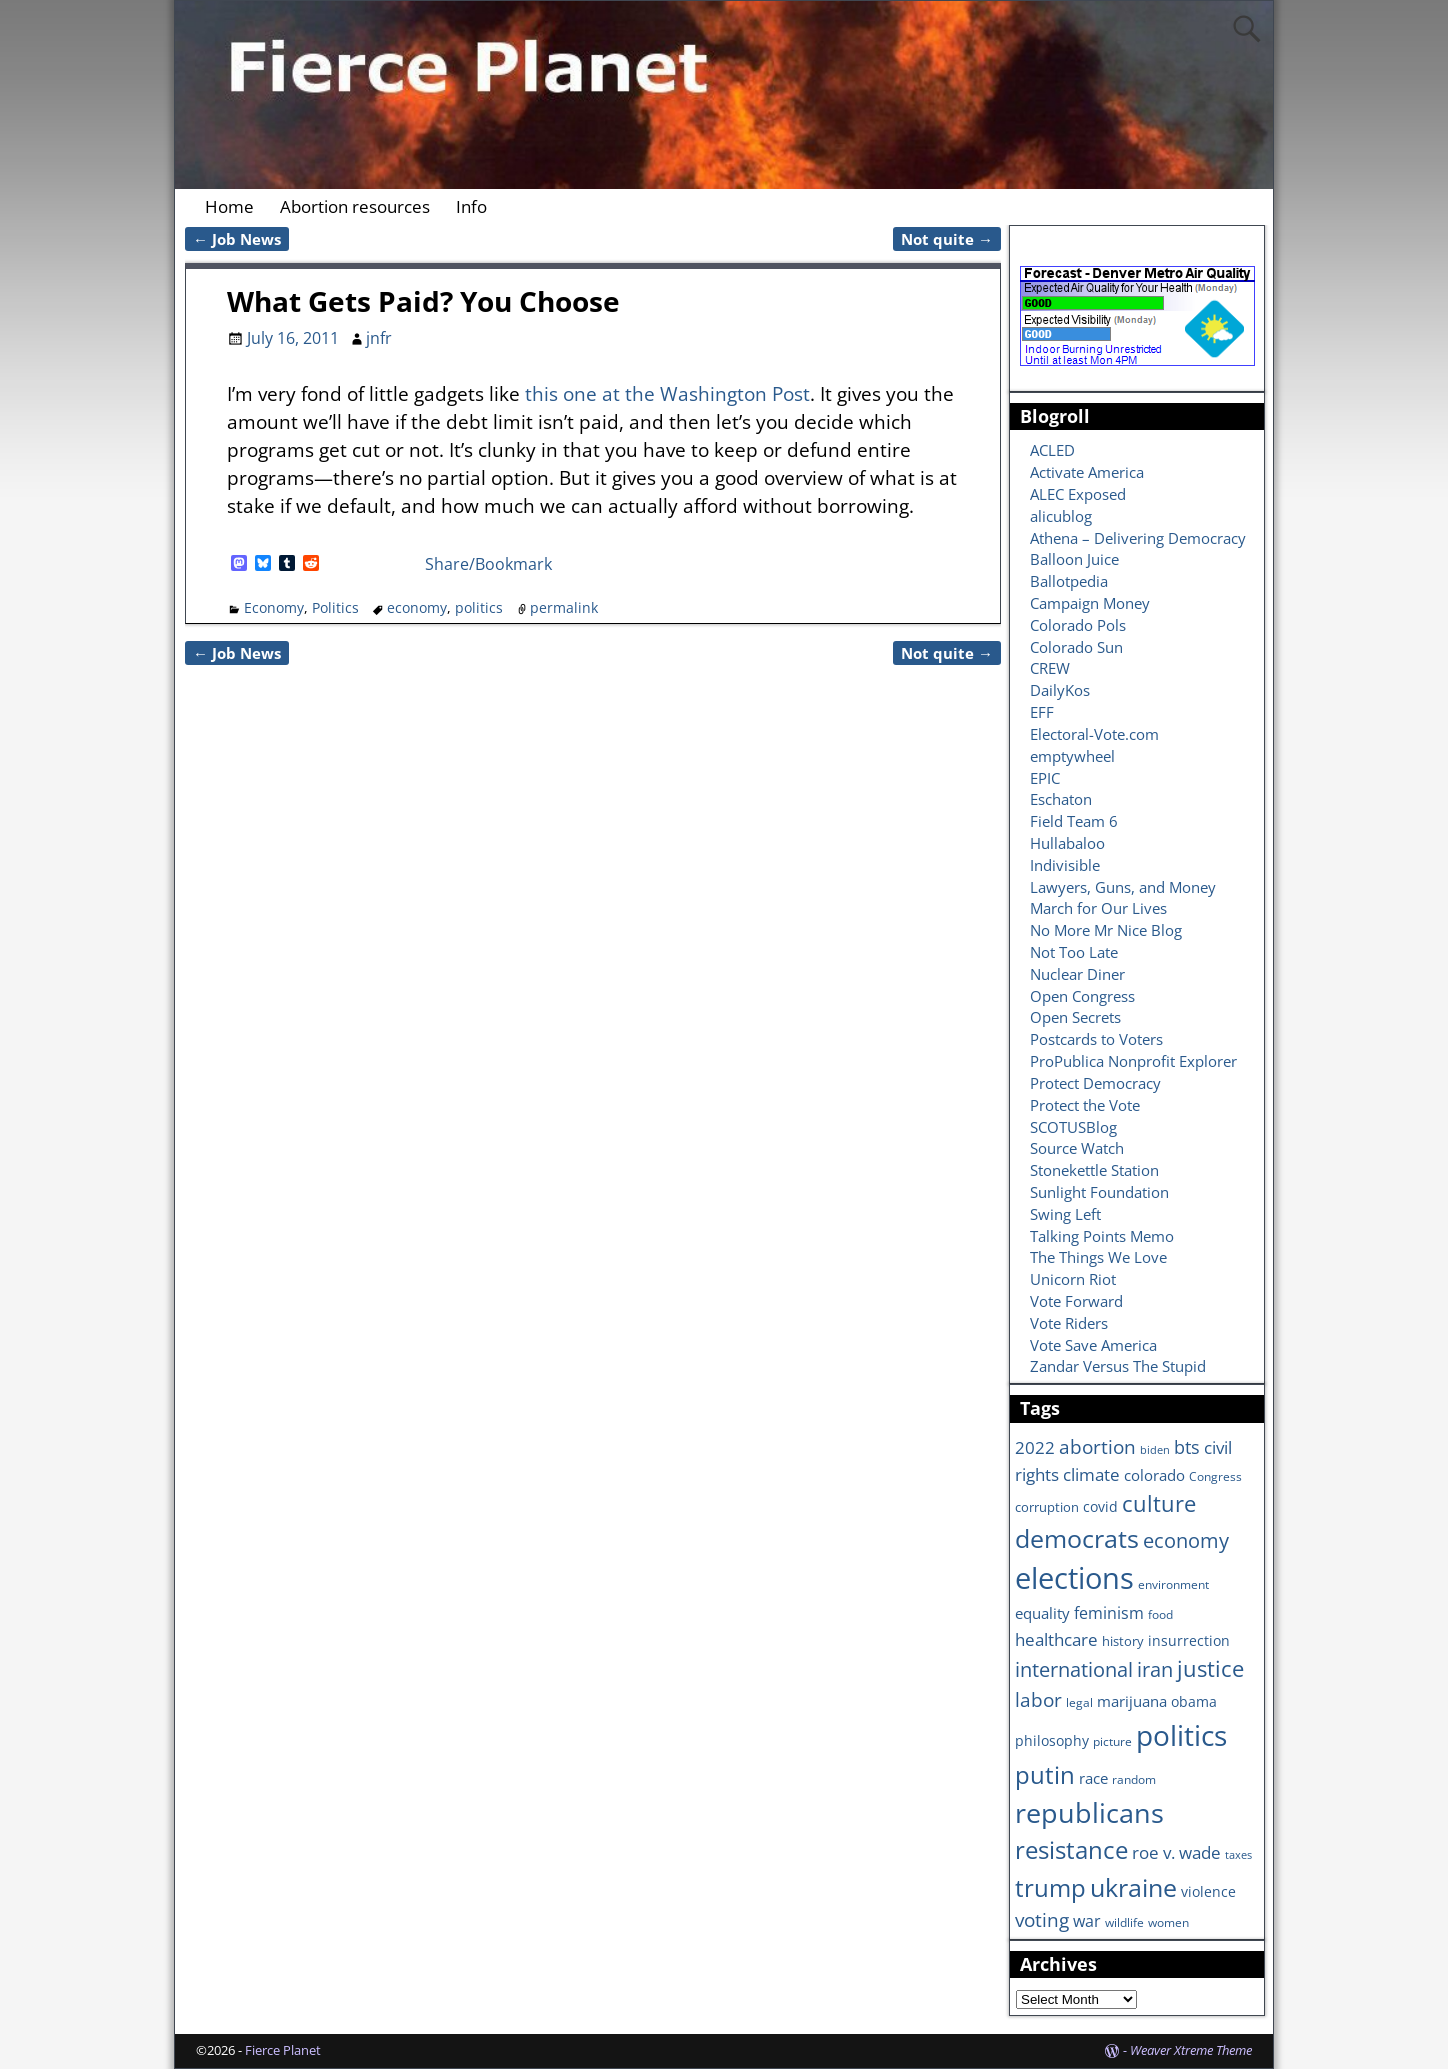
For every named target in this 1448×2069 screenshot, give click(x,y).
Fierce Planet (283, 2050)
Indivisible (1065, 865)
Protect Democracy (1095, 1083)
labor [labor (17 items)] (1038, 1699)
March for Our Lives (1098, 908)
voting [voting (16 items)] (1042, 1920)
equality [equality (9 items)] (1042, 1613)
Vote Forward (1076, 1301)
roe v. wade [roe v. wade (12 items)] (1176, 1852)
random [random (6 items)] (1134, 1779)
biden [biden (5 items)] (1155, 1450)
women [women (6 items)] (1168, 1922)
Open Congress (1082, 996)
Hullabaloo (1067, 843)
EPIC (1045, 778)
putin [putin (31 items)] (1045, 1774)
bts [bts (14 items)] (1187, 1447)
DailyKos (1060, 690)
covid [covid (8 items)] (1100, 1506)
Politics (335, 607)
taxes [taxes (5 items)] (1238, 1855)
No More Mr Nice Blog (1106, 930)
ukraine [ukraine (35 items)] (1133, 1887)
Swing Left (1065, 1214)
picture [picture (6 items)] (1112, 1741)
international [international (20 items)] (1074, 1669)
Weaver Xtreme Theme (1191, 2050)
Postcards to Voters (1096, 1039)
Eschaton (1061, 799)
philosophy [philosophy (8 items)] (1052, 1740)
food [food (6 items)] (1160, 1614)
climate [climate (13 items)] (1091, 1474)
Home (229, 206)
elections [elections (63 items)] (1074, 1578)
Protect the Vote (1085, 1105)
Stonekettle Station (1094, 1170)
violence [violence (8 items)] (1208, 1891)
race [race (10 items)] (1093, 1778)
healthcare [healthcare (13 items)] (1056, 1639)
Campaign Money (1090, 603)
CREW (1050, 668)
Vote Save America (1093, 1345)
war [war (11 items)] (1087, 1921)
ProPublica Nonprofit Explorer (1133, 1061)
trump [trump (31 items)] (1050, 1887)
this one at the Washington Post (667, 393)
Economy (274, 607)
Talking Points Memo (1102, 1236)
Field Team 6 (1074, 821)
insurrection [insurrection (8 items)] (1189, 1640)
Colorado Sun (1076, 647)
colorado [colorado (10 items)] (1154, 1475)
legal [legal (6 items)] (1079, 1702)
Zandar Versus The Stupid (1118, 1366)
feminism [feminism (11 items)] (1109, 1613)
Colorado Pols (1078, 625)
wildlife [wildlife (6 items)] (1124, 1922)
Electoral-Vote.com (1094, 734)
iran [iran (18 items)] (1155, 1669)
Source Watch (1077, 1148)
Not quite (947, 239)
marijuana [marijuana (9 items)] (1132, 1701)
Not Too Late (1074, 952)
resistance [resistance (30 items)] (1071, 1850)
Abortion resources (355, 206)
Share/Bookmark (488, 564)
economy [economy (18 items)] (1186, 1540)
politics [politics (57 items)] (1181, 1735)
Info (471, 206)
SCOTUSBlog (1073, 1127)
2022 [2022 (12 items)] (1035, 1447)
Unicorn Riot (1073, 1279)
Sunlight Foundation (1099, 1192)
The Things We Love (1098, 1257)
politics (479, 607)
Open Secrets (1075, 1017)
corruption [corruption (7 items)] (1047, 1507)
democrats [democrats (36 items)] (1077, 1538)
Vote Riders (1069, 1323)
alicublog (1061, 516)
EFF (1042, 712)
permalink (564, 607)
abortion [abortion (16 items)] (1097, 1447)
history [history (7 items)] (1123, 1641)
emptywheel (1072, 756)
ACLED (1052, 450)
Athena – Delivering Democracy (1138, 538)
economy (417, 607)
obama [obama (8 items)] (1194, 1701)
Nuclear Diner (1077, 974)
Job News (237, 239)
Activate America (1087, 472)
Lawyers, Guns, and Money (1123, 887)
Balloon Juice (1074, 559)
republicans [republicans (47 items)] (1089, 1812)
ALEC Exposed (1078, 494)
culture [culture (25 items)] (1159, 1503)
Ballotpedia (1069, 581)
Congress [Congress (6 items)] (1215, 1476)
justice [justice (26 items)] (1210, 1668)
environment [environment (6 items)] (1173, 1584)
